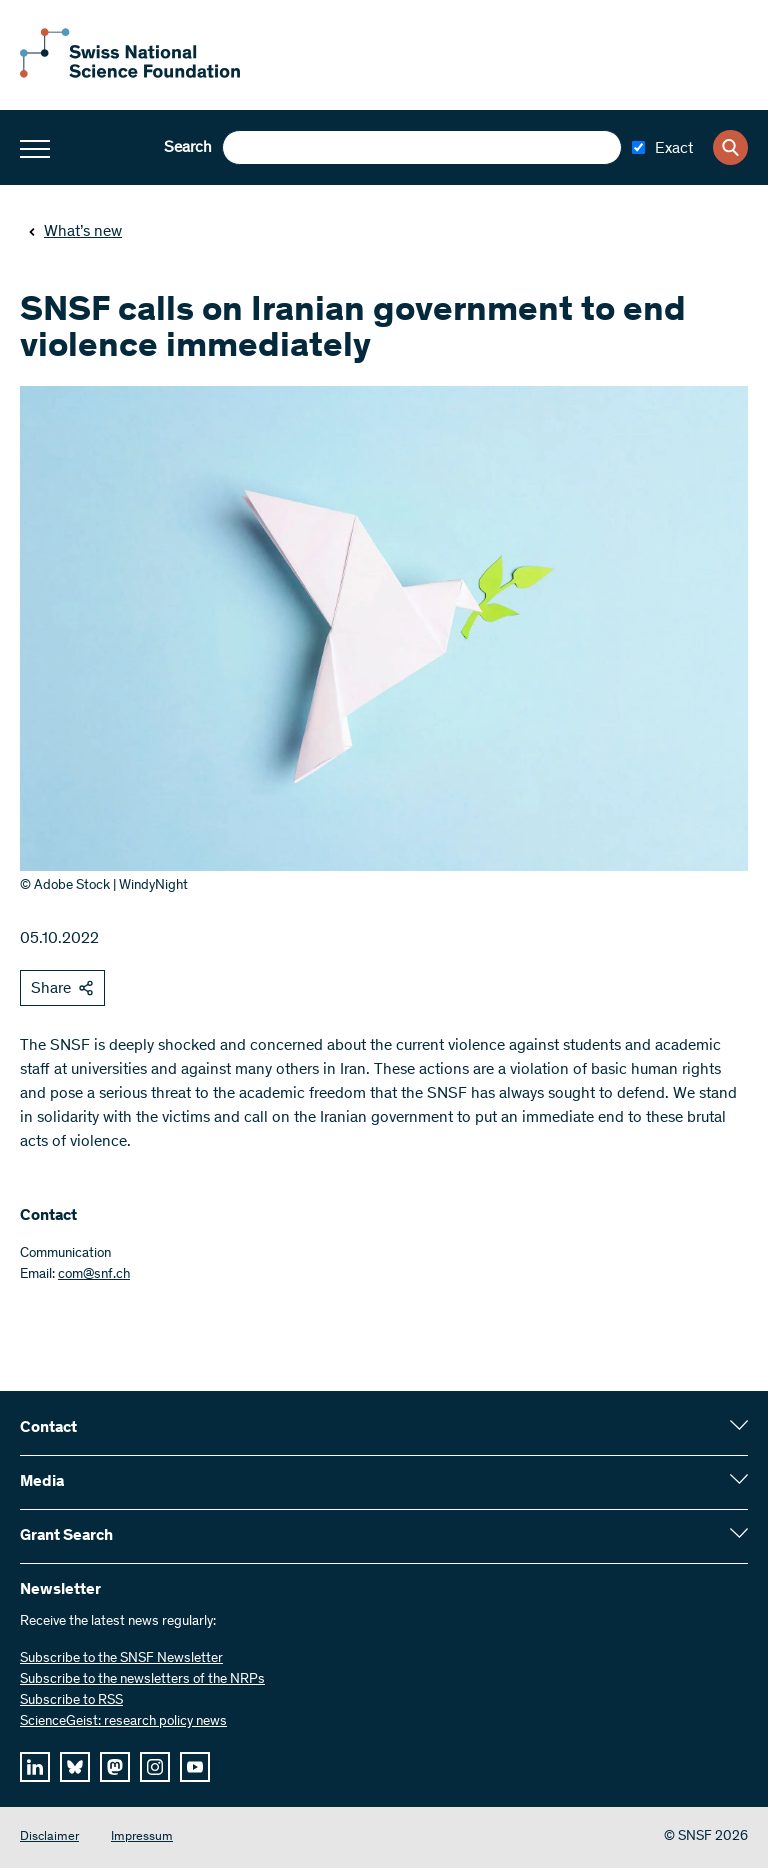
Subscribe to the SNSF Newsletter (121, 1659)
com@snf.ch (94, 1275)
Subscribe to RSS (71, 1701)
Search (188, 148)
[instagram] (155, 1767)
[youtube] (195, 1767)
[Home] (130, 74)
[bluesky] (75, 1767)
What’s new (75, 232)
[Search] (730, 147)
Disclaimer (49, 1837)
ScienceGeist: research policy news (123, 1722)
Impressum (142, 1837)
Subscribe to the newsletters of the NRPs (142, 1680)
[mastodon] (115, 1767)
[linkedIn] (35, 1767)
